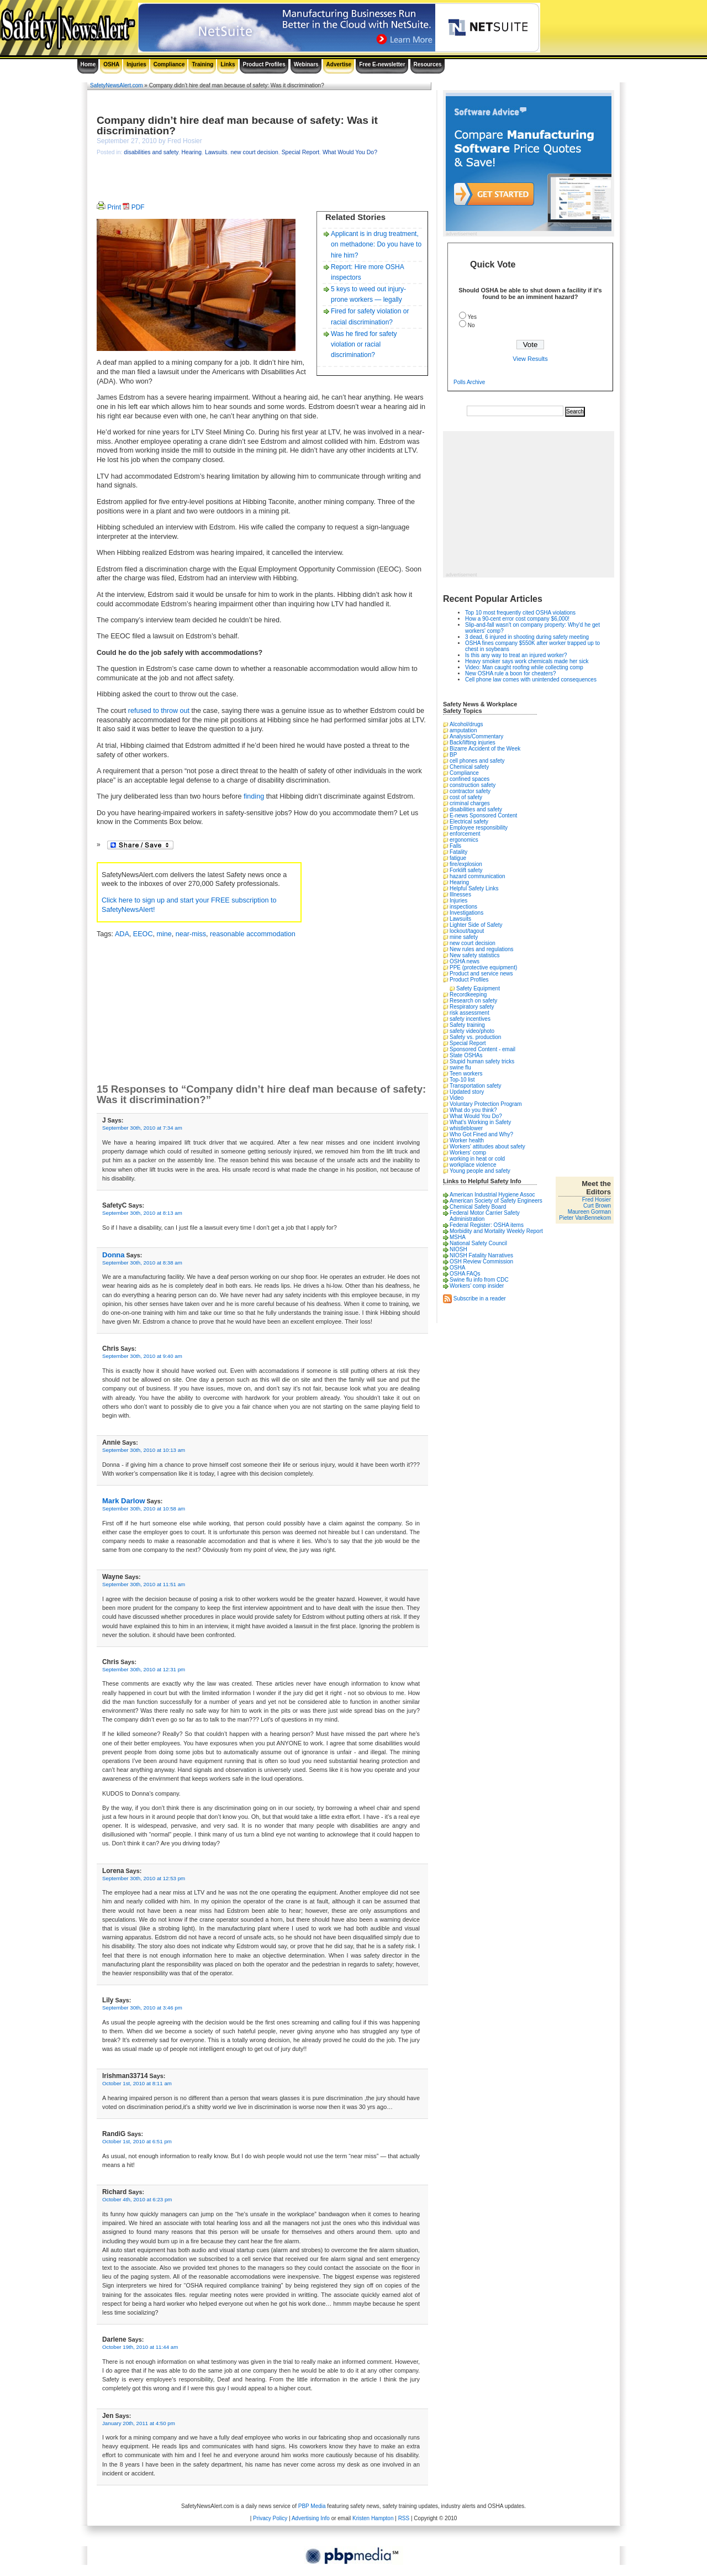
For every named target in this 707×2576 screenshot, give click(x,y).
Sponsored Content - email (482, 1049)
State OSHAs (466, 1055)
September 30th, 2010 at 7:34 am (142, 1128)
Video (456, 1098)
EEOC (143, 934)
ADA (122, 934)
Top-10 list (462, 1080)
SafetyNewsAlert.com (116, 85)
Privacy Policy (270, 2518)
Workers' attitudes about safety (487, 1146)
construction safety (472, 785)
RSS (404, 2518)
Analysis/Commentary (476, 736)
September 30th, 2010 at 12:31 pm (143, 1669)
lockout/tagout (467, 931)
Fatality (458, 852)
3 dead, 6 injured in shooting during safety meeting (527, 637)
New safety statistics (475, 955)
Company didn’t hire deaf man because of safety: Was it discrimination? (237, 125)
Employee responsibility (479, 828)
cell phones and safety (477, 761)
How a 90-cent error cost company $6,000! (517, 619)
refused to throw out (158, 711)
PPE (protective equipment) (483, 967)
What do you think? (473, 1110)
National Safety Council (478, 1243)
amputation (463, 730)
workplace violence (473, 1165)
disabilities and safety (151, 152)
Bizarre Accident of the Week (485, 749)
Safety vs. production (475, 1037)
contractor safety (470, 791)
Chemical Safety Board (478, 1207)
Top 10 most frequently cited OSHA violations (520, 613)
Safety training (467, 1025)
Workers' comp (468, 1153)
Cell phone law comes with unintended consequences (531, 679)
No (471, 325)
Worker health (467, 1140)
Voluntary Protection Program (486, 1104)
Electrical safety (469, 822)
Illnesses (460, 894)
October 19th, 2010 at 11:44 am (140, 2347)
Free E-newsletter (382, 64)
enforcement (465, 834)
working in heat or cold (477, 1159)
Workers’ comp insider (477, 1286)
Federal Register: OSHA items (487, 1225)
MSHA (458, 1237)
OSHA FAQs (465, 1274)
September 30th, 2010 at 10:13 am (143, 1450)
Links (227, 64)
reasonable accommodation (253, 934)
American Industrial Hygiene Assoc (492, 1195)
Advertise (339, 64)
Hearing (192, 152)
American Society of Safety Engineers (496, 1201)
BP (453, 755)
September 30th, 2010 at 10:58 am (143, 1508)
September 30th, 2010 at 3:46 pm (142, 2008)
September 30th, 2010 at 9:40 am (142, 1356)
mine (164, 934)
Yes (472, 317)
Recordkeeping (468, 994)
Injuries (136, 64)
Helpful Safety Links (474, 888)
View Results (530, 358)
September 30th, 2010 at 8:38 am (142, 1263)
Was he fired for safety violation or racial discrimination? (364, 344)
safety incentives (470, 1019)
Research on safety (473, 1001)
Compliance (169, 64)
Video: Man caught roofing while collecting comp (524, 667)
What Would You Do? (350, 152)
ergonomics (464, 840)
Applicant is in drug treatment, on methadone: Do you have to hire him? (376, 244)
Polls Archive (469, 382)
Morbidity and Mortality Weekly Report (496, 1231)
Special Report (300, 152)
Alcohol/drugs (466, 724)
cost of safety (466, 797)
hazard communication (477, 876)
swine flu (460, 1067)
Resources (428, 64)
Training (202, 64)
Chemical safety (469, 767)
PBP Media (312, 2506)
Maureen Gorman (589, 1212)
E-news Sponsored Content (483, 815)
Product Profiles (264, 64)
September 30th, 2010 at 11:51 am (143, 1584)
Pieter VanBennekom (585, 1218)
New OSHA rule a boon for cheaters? (510, 673)
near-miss (191, 934)
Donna (113, 1255)
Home (88, 64)
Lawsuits (216, 152)
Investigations (466, 913)
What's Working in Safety (480, 1122)
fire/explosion (466, 864)
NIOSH (458, 1249)
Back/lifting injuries (472, 742)
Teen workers (466, 1074)
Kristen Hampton (372, 2518)
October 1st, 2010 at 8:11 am (137, 2083)
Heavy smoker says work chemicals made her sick (526, 661)
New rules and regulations (482, 949)
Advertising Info (311, 2518)
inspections (463, 907)
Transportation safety (476, 1086)
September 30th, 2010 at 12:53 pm (143, 1878)
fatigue (458, 858)
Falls (455, 846)
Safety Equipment (478, 988)
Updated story (467, 1092)
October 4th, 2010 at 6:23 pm (137, 2199)
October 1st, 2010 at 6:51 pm (137, 2141)
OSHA (111, 64)
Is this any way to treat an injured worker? (516, 655)
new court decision (254, 152)
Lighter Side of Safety (476, 925)
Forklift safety (466, 870)
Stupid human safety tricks (482, 1061)
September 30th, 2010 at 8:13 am (142, 1213)
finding (254, 796)
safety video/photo (472, 1031)
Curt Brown (597, 1206)
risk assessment (469, 1013)
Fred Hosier (596, 1200)
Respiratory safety (472, 1007)
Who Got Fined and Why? (481, 1134)
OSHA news (464, 961)
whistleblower (466, 1128)
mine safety (464, 937)
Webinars (306, 64)
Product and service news (481, 973)
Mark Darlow (123, 1501)
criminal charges (470, 803)
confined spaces (469, 779)
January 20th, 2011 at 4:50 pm (138, 2423)
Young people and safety (480, 1171)
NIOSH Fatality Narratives (481, 1255)
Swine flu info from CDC (479, 1280)
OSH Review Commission (481, 1261)
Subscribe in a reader (479, 1298)
